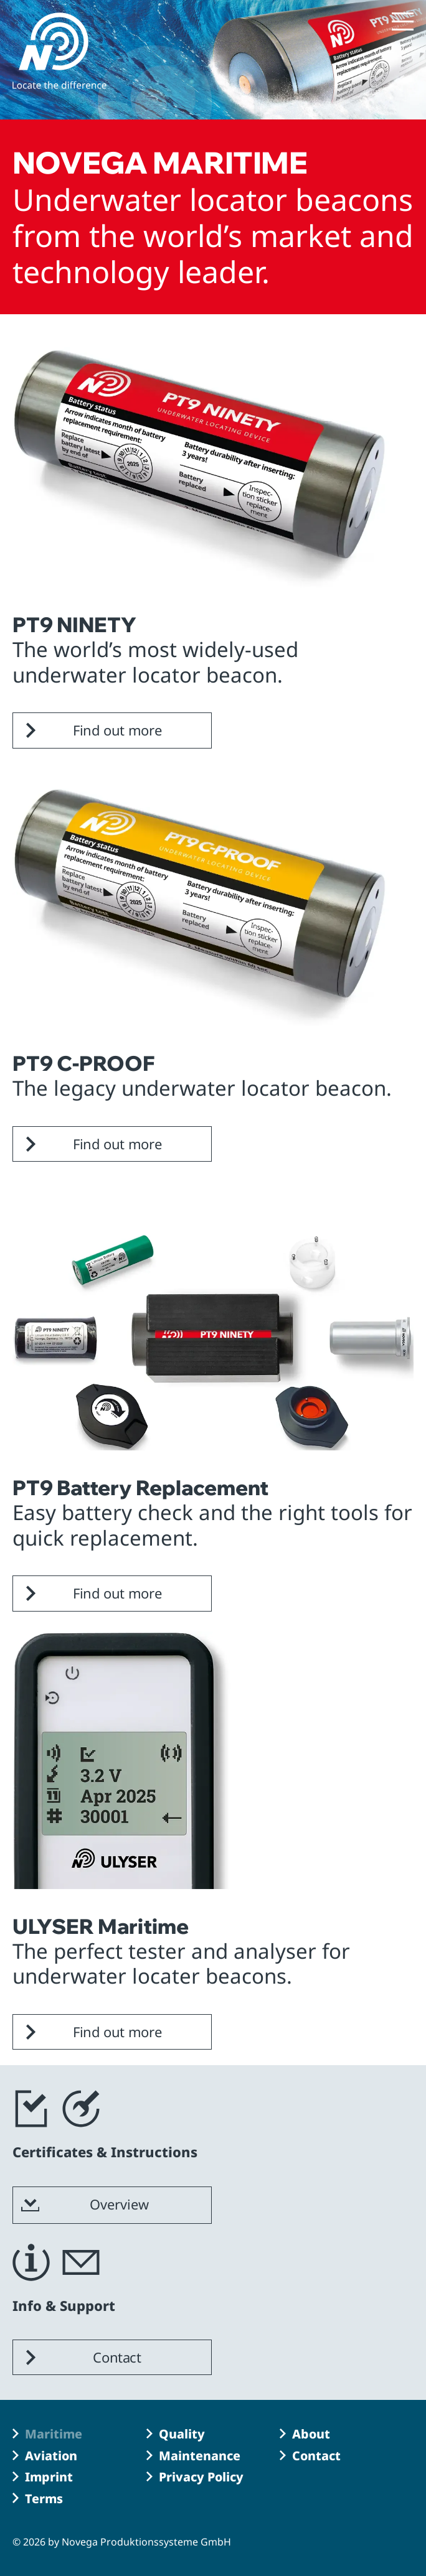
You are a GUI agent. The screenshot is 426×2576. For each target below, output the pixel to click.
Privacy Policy (201, 2476)
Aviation (51, 2455)
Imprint (49, 2476)
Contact (316, 2455)
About (311, 2433)
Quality (182, 2433)
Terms (44, 2498)
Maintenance (199, 2455)
